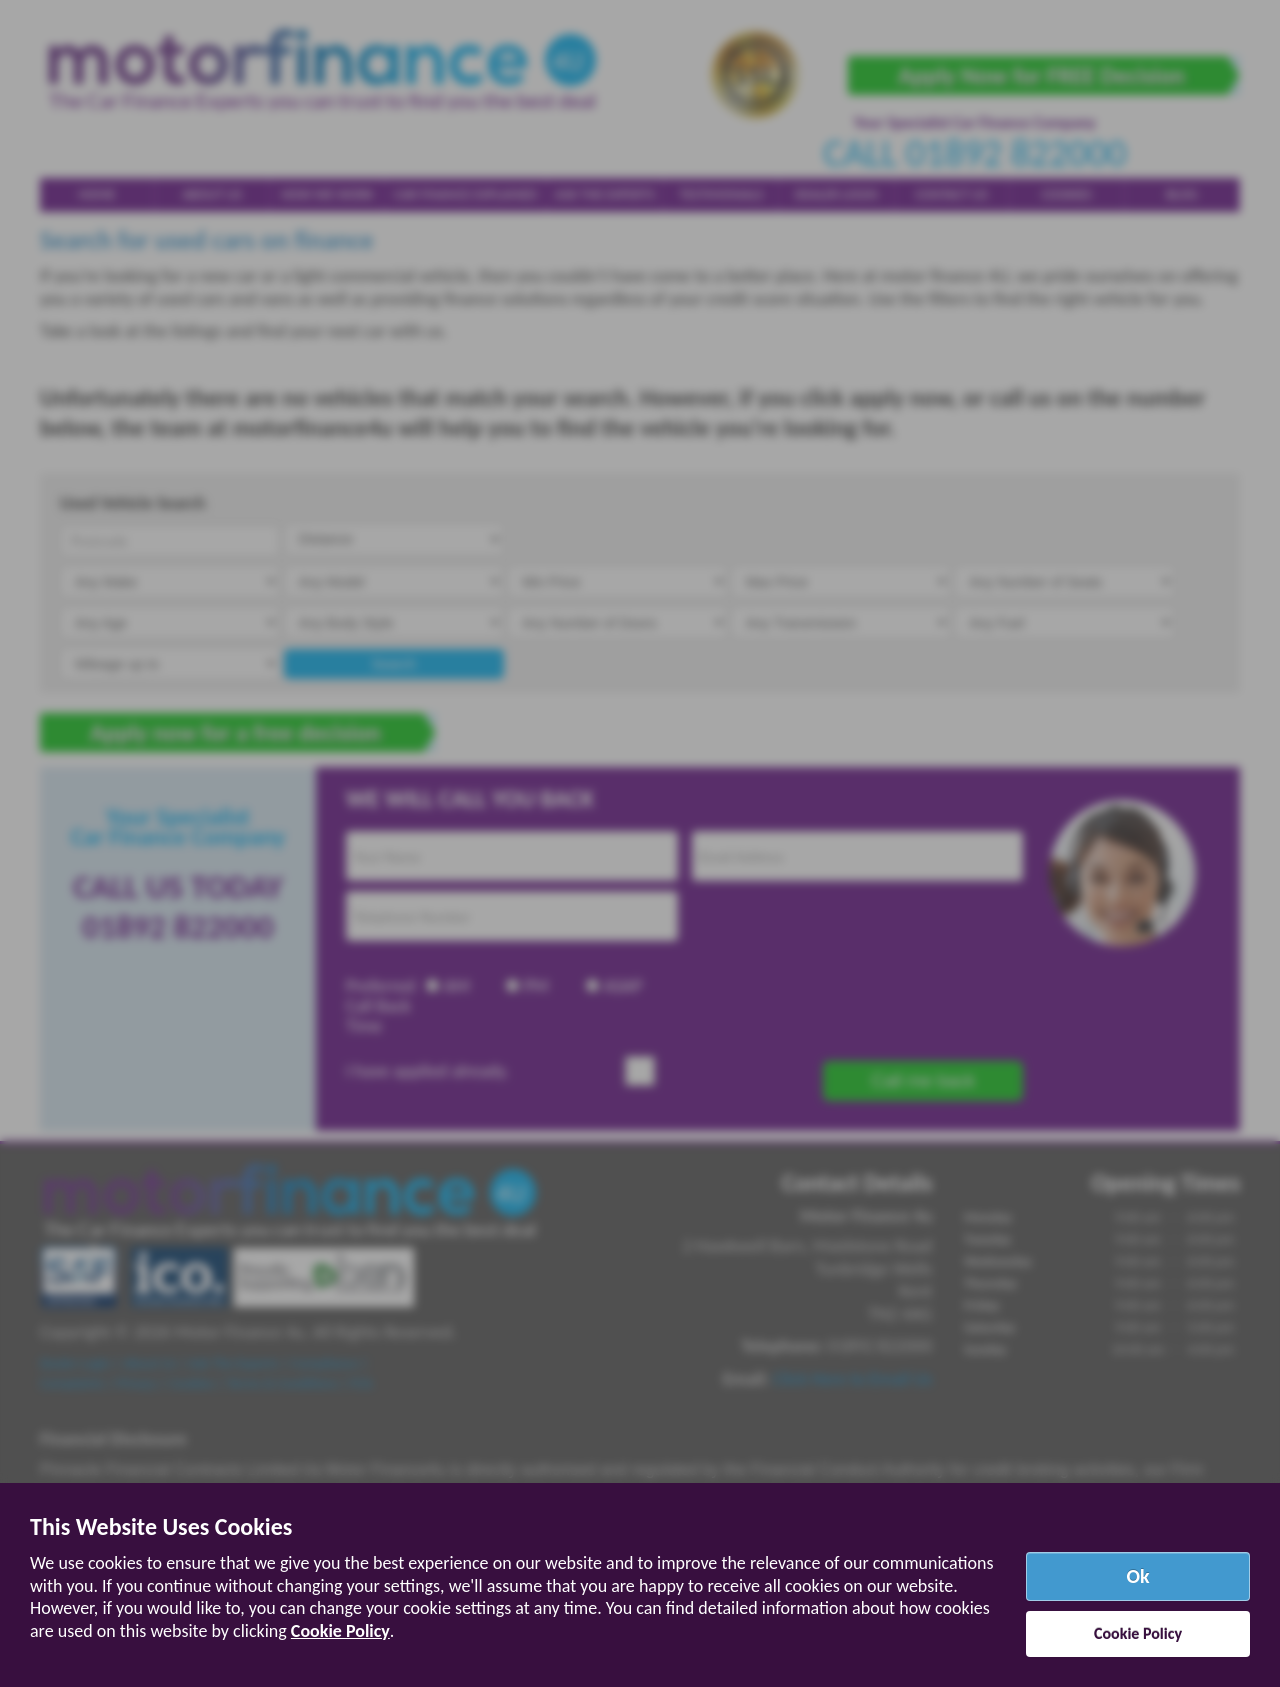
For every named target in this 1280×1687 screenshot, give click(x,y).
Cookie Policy (340, 1631)
